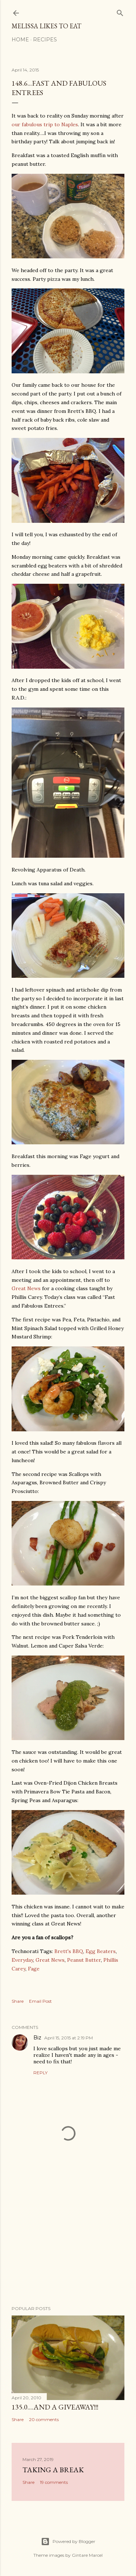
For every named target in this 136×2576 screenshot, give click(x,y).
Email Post (40, 2001)
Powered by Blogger (68, 2541)
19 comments (54, 2482)
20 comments (44, 2419)
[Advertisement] (68, 2242)
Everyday (22, 1960)
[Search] (120, 11)
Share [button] (18, 2001)
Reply (40, 2072)
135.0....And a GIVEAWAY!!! (55, 2407)
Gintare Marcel (87, 2555)
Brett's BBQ (68, 1951)
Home (20, 39)
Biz (37, 2037)
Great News (26, 1288)
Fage (34, 1968)
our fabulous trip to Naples (45, 124)
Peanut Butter (84, 1960)
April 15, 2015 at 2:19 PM (68, 2037)
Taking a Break (53, 2469)
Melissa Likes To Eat (46, 26)
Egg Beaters (101, 1951)
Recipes (45, 39)
